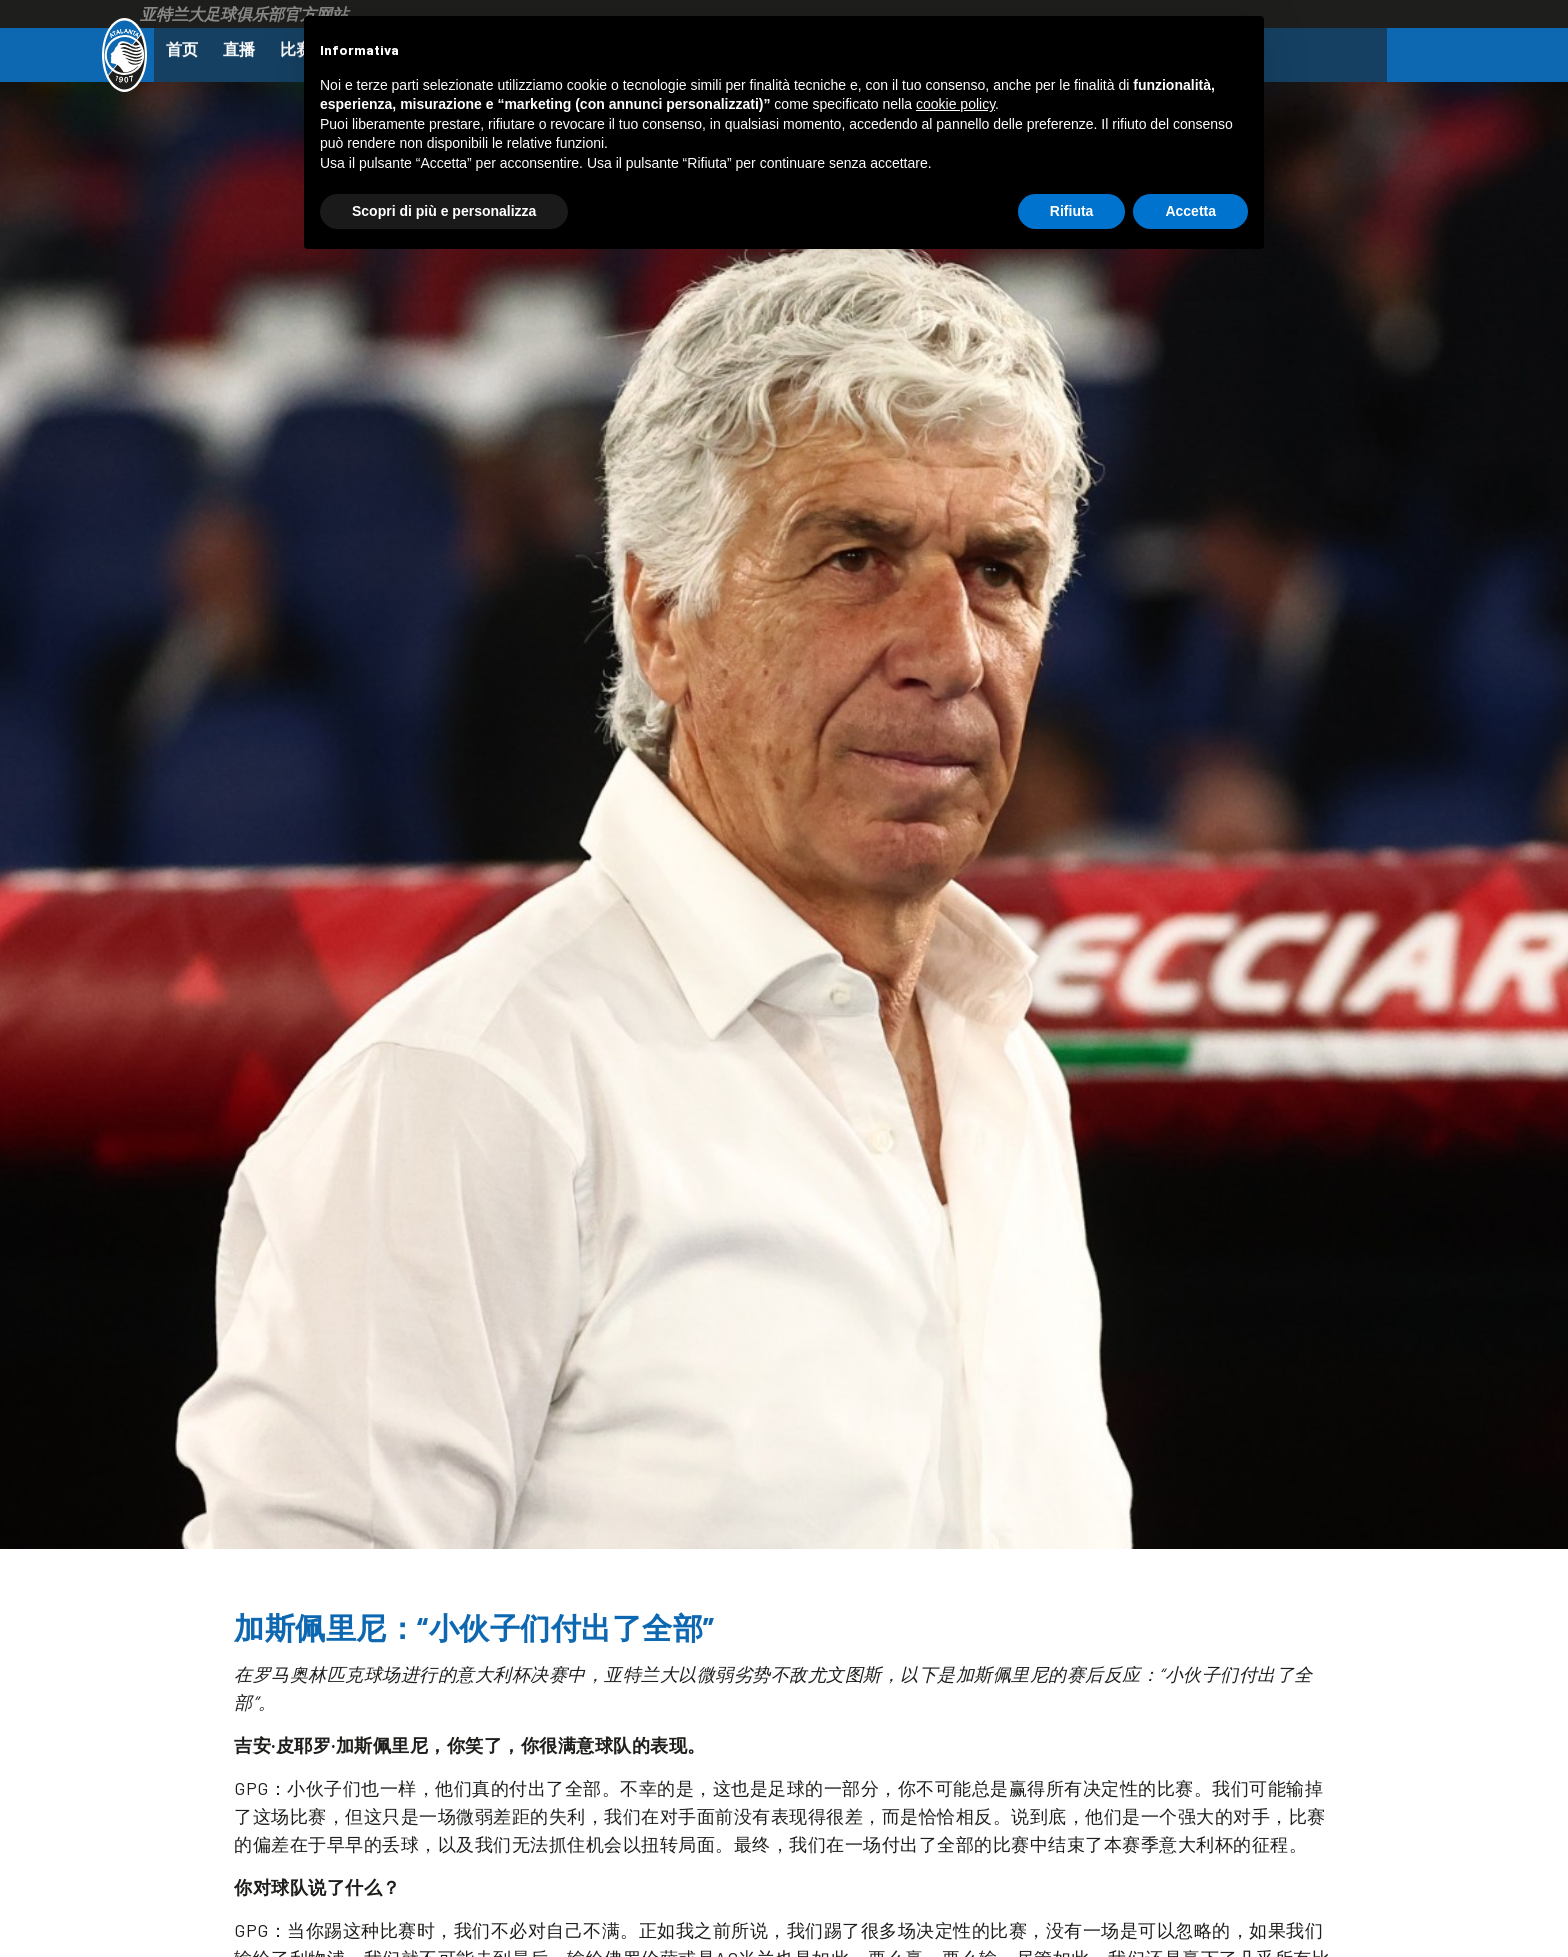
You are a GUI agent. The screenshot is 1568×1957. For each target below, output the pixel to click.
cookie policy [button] (955, 104)
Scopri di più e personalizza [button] (444, 211)
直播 (247, 50)
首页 (185, 50)
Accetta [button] (1190, 211)
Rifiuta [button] (1072, 211)
